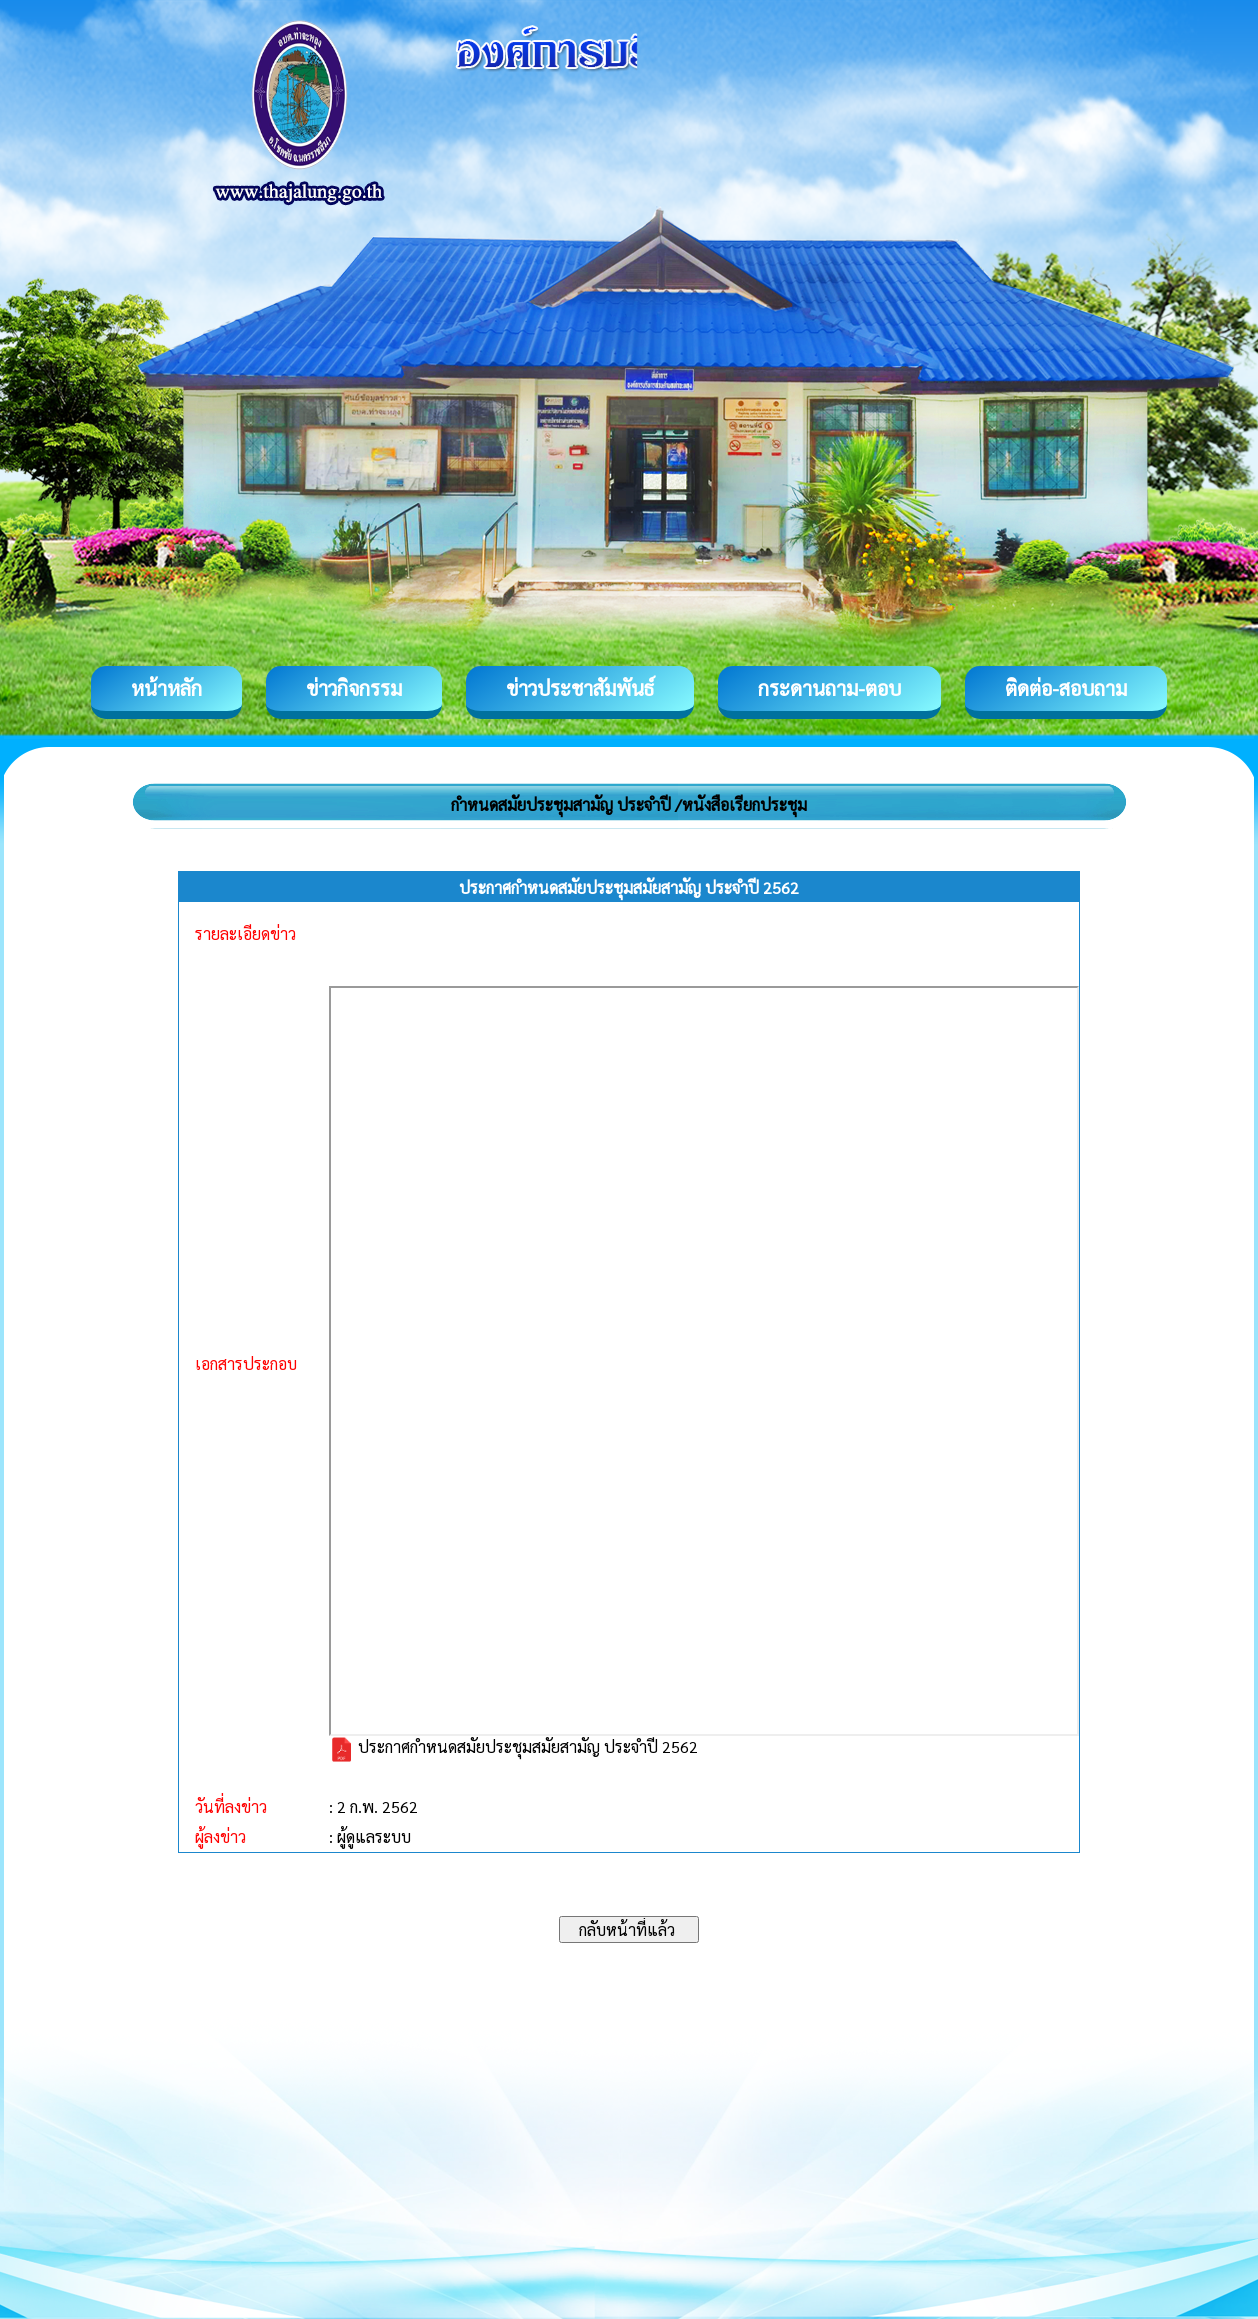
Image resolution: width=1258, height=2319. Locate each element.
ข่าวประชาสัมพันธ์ (580, 688)
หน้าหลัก (166, 688)
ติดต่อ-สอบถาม (1066, 688)
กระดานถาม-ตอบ (829, 688)
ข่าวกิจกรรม (354, 688)
